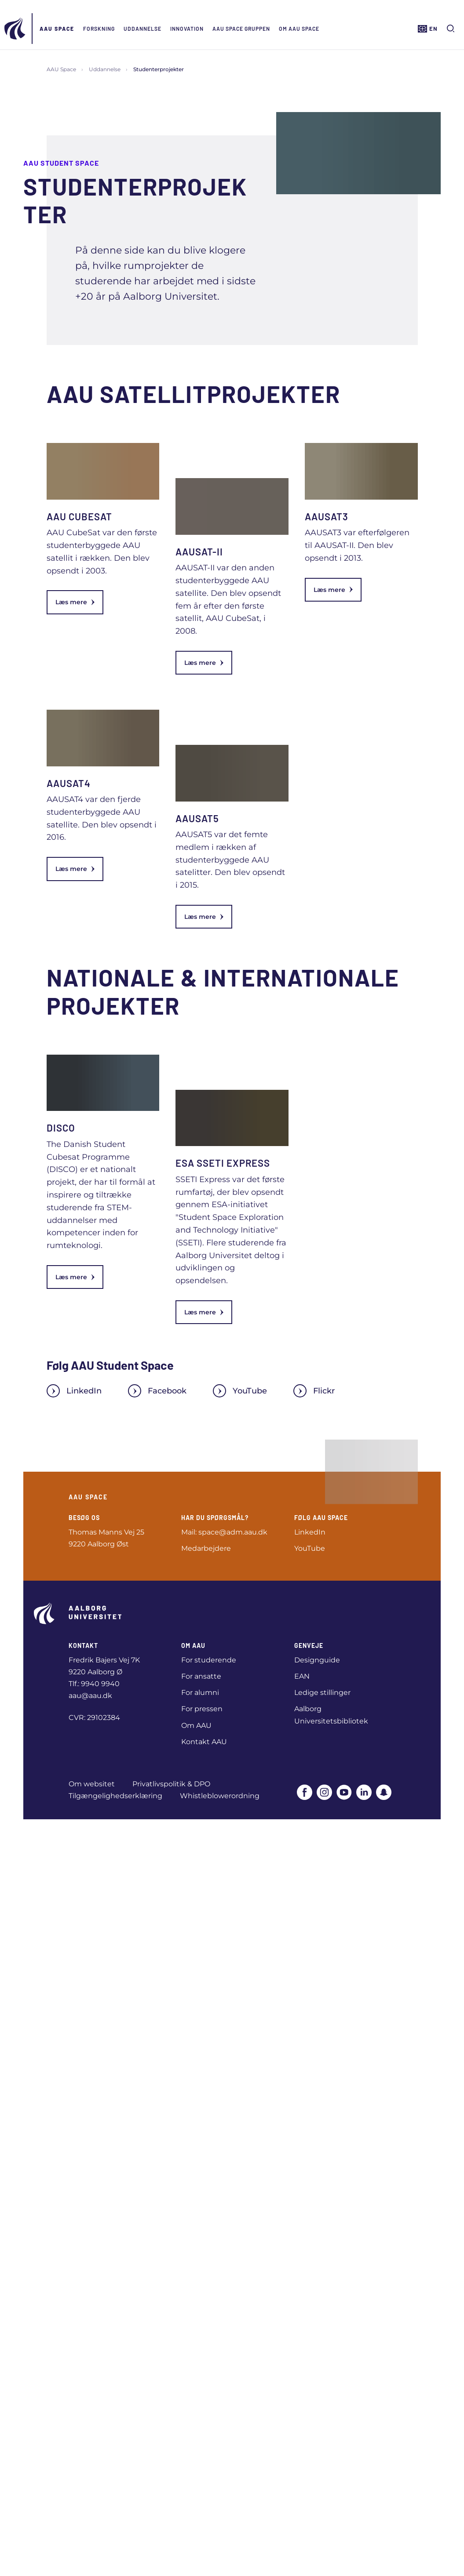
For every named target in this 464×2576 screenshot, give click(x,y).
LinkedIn (74, 1390)
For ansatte (201, 1676)
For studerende (208, 1660)
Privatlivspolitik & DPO (171, 1784)
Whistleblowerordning (219, 1796)
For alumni (200, 1692)
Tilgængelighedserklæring (115, 1796)
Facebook (157, 1390)
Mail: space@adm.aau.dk (224, 1532)
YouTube (240, 1390)
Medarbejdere (206, 1548)
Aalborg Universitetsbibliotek (331, 1715)
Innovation (187, 28)
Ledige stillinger (322, 1692)
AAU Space (57, 28)
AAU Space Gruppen (241, 28)
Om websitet (92, 1784)
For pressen (202, 1709)
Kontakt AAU (204, 1742)
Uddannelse (142, 28)
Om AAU (196, 1725)
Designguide (317, 1660)
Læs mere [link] (75, 602)
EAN (302, 1676)
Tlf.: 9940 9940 (94, 1684)
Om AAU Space (299, 28)
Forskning (99, 28)
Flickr (314, 1390)
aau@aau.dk (90, 1695)
